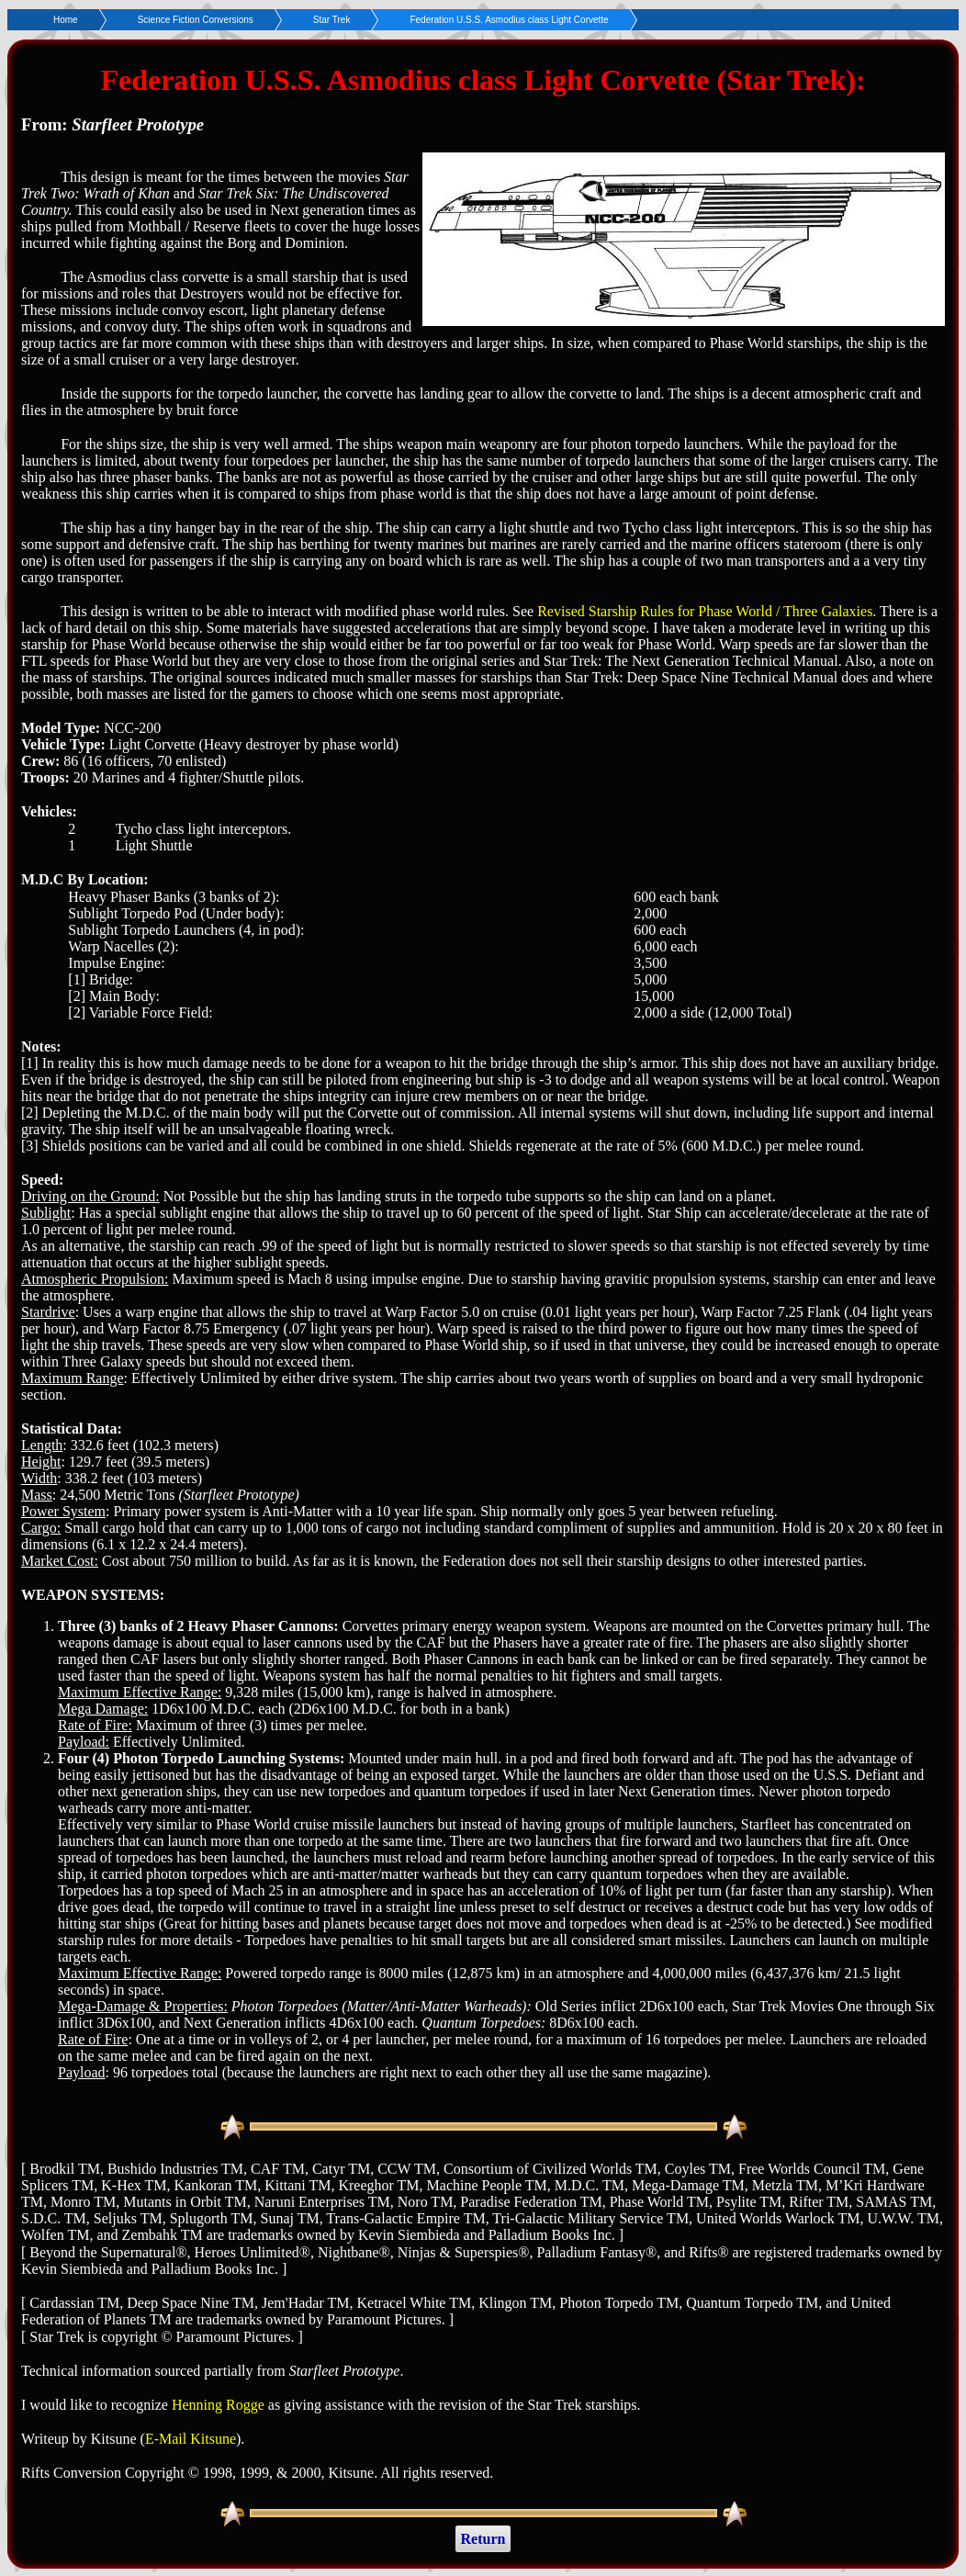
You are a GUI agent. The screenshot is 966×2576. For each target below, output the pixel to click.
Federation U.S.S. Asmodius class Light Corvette (509, 20)
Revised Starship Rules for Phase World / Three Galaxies (704, 611)
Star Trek (332, 20)
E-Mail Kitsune (190, 2439)
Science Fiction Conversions (195, 20)
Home (65, 20)
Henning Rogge (218, 2405)
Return (483, 2539)
